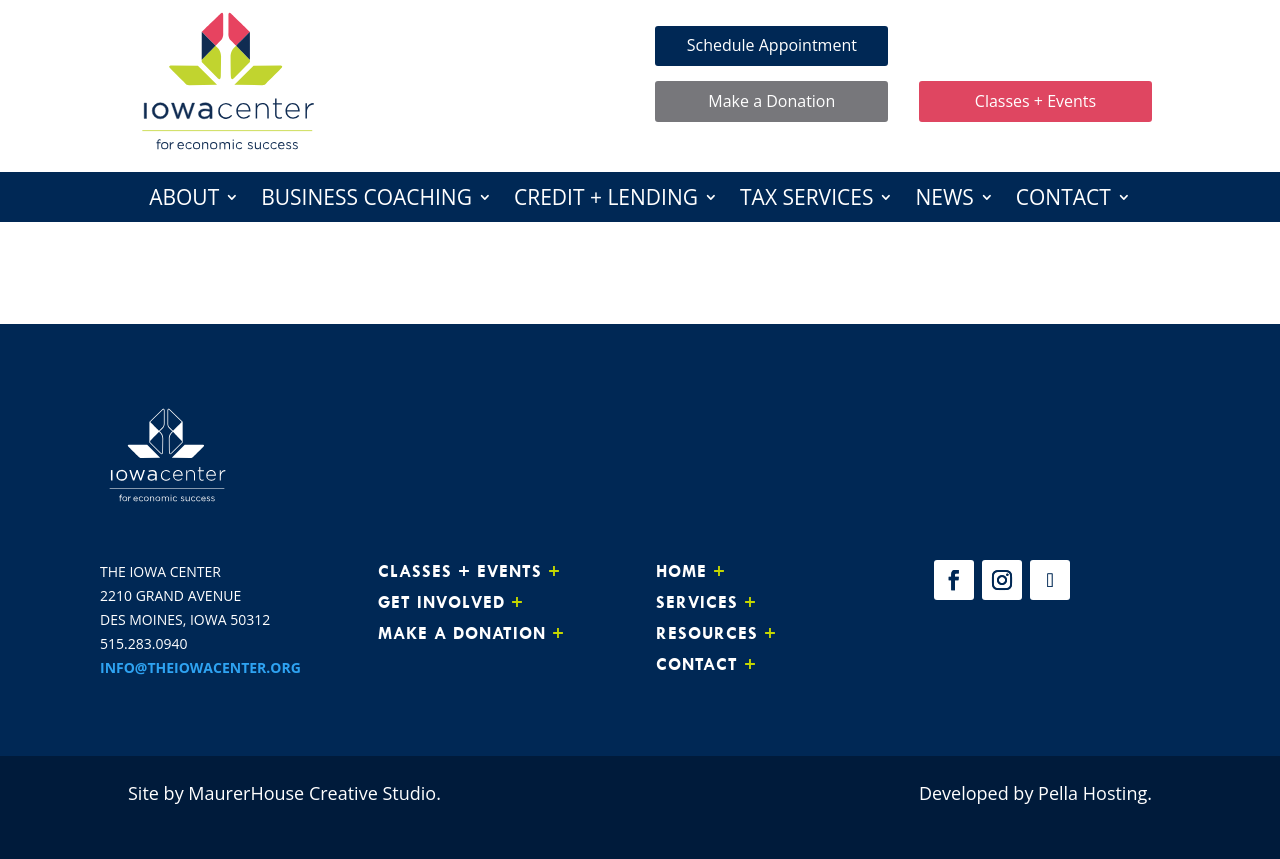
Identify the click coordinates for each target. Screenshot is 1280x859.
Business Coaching (366, 200)
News (944, 200)
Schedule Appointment (772, 45)
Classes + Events (1035, 101)
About (184, 200)
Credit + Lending (606, 200)
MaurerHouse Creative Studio (312, 793)
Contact (1063, 200)
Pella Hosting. (1095, 793)
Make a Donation (771, 101)
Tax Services (806, 200)
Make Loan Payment (1036, 45)
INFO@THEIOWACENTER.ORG (200, 667)
